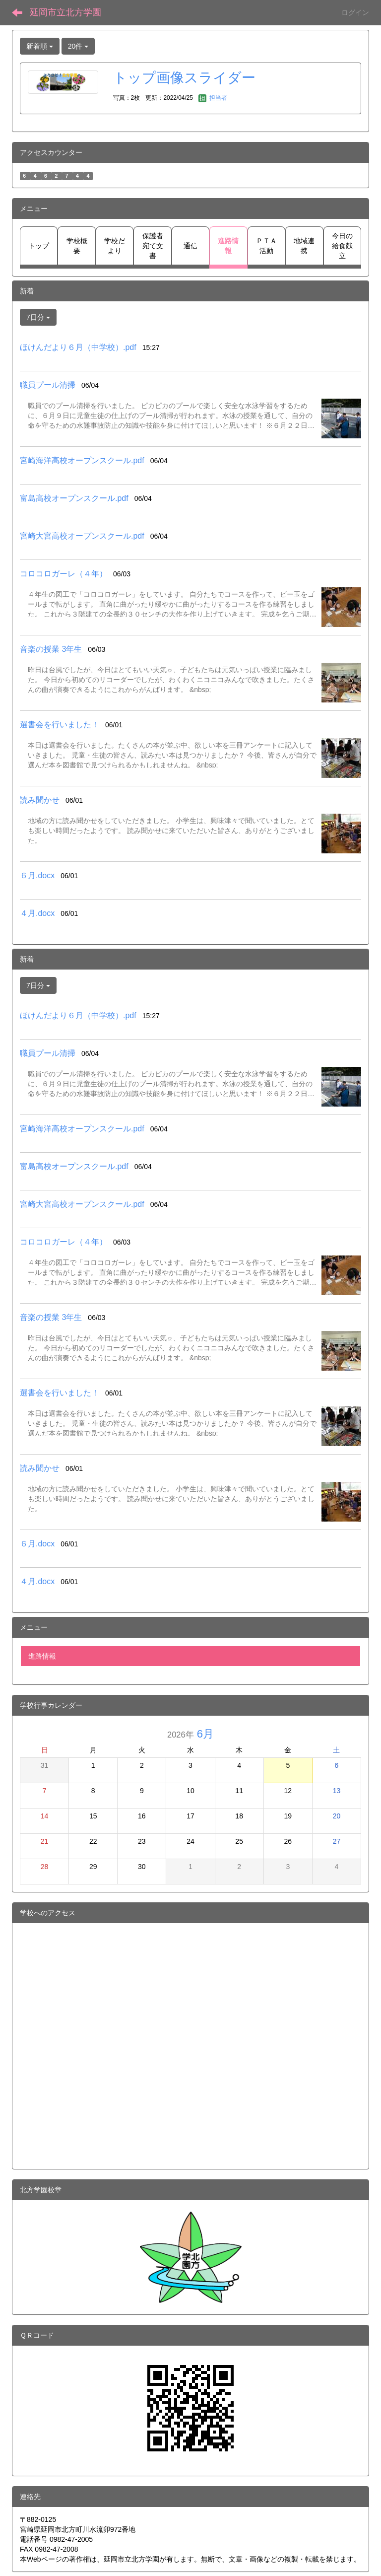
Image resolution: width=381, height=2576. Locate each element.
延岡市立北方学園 (65, 12)
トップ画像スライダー (184, 77)
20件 (78, 46)
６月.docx (37, 875)
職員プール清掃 (47, 385)
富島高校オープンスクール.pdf (74, 498)
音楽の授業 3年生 (51, 649)
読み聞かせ (40, 800)
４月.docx (37, 913)
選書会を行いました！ (59, 724)
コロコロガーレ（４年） (63, 573)
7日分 (38, 317)
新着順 (39, 46)
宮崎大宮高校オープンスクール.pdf (82, 536)
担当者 (212, 97)
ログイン (355, 12)
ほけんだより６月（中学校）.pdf (78, 347)
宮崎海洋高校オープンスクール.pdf (82, 460)
